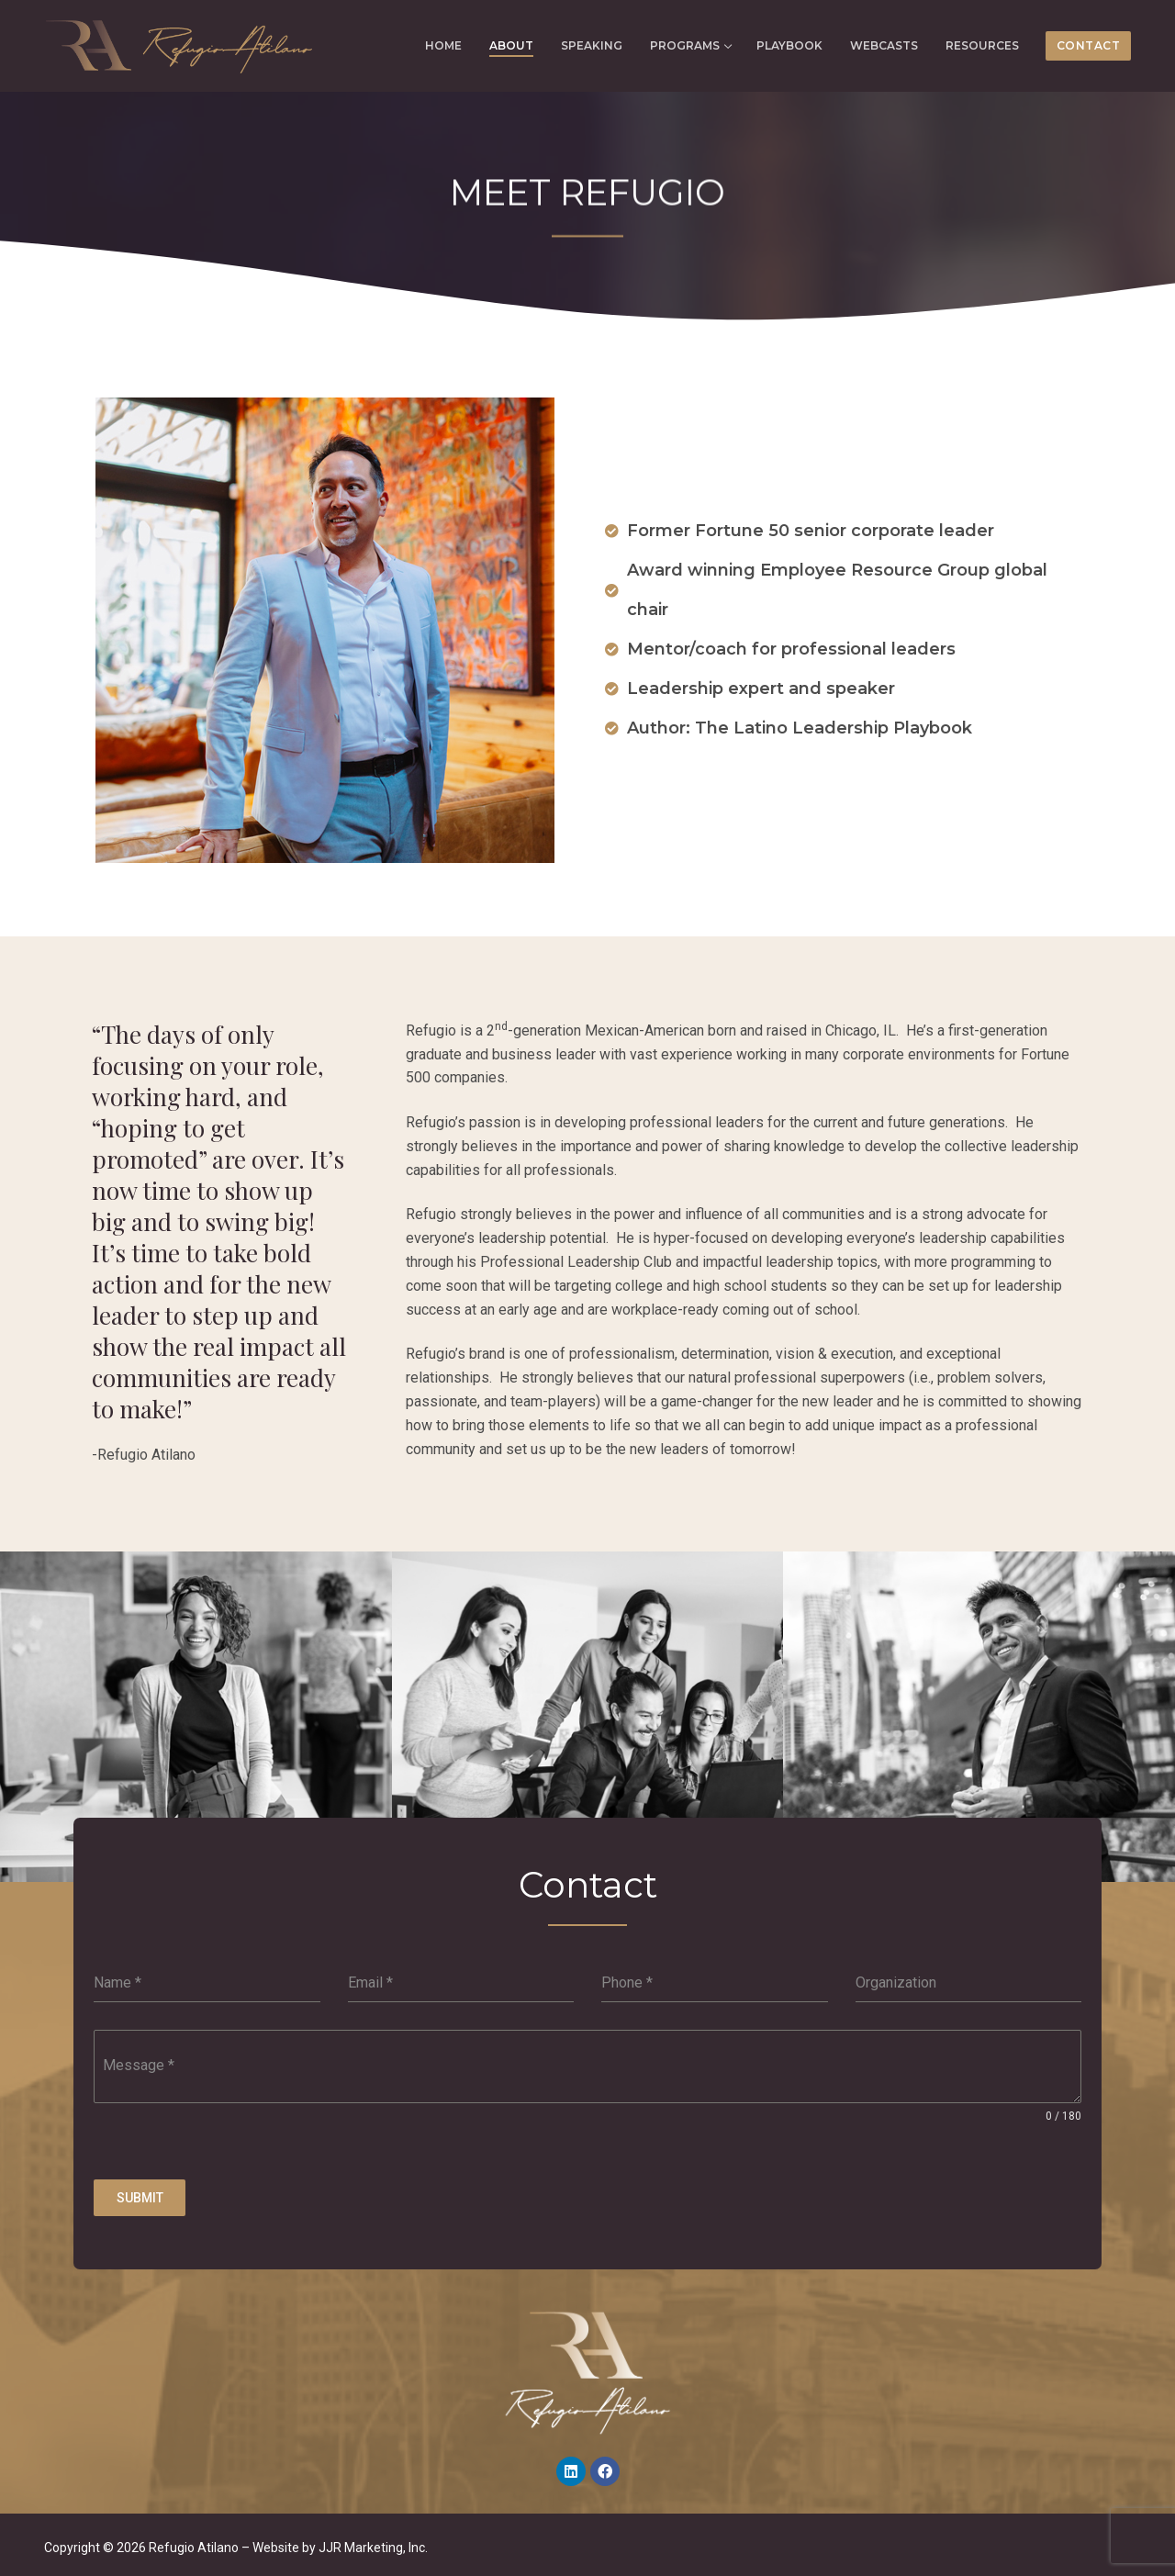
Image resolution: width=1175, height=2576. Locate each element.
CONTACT (1089, 45)
